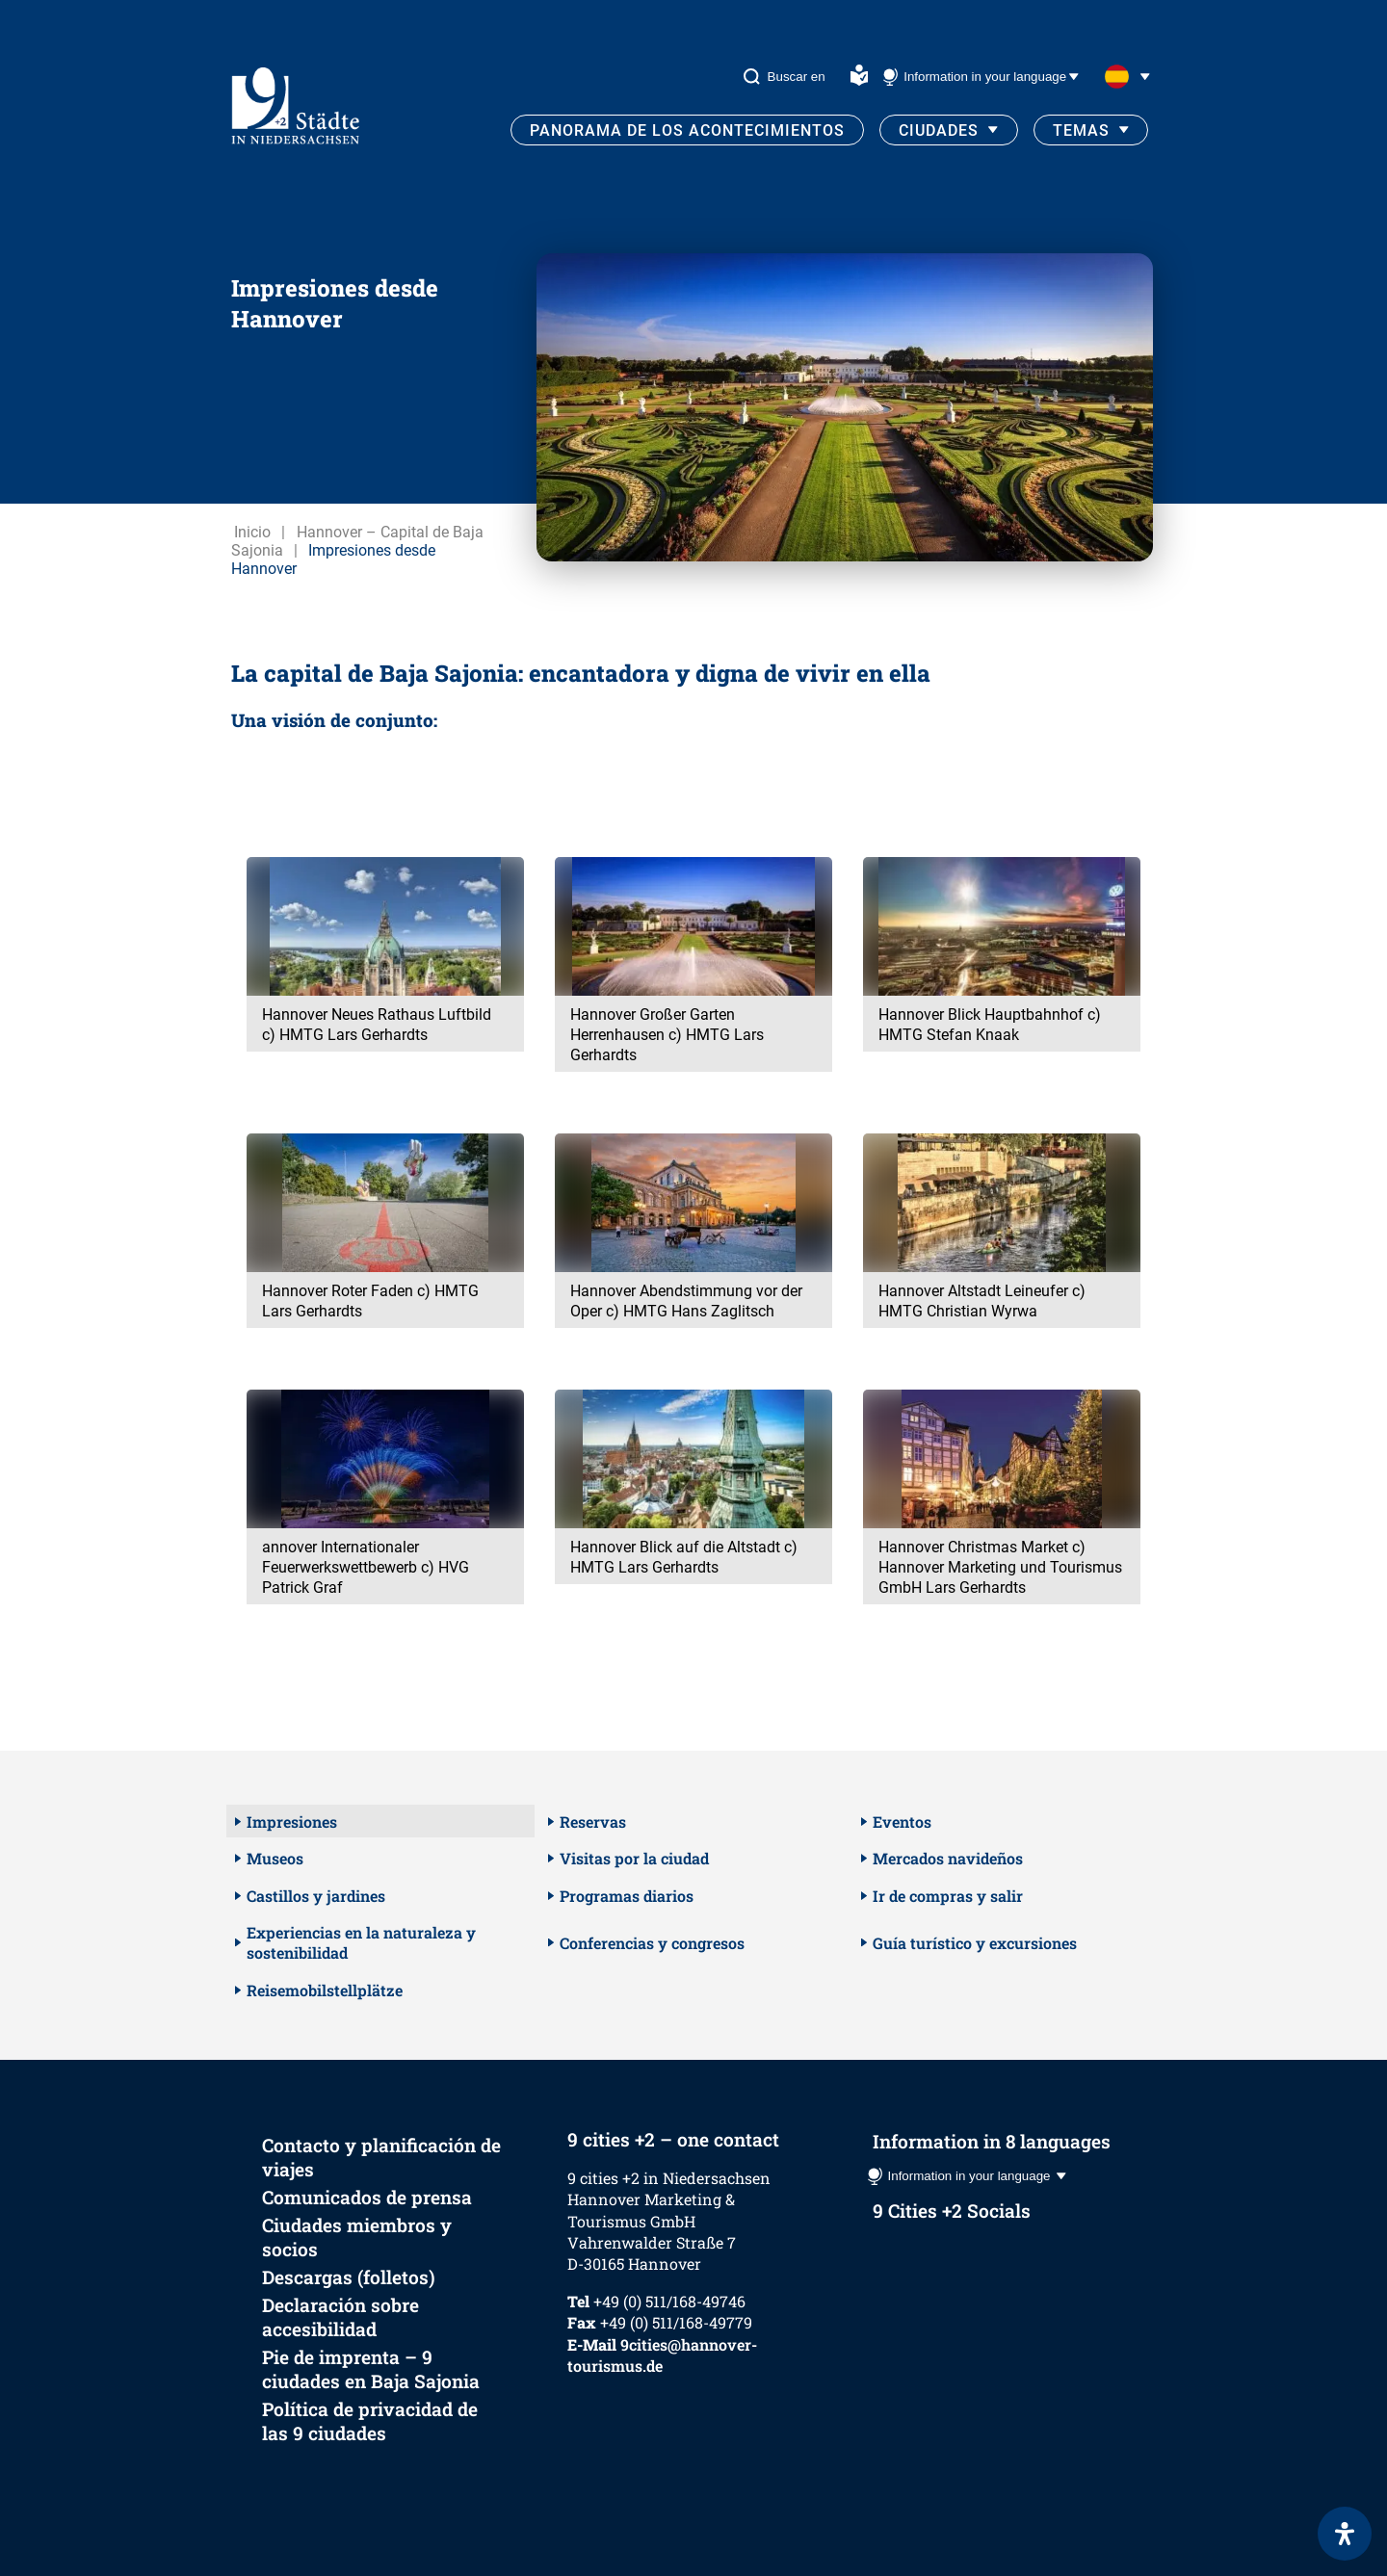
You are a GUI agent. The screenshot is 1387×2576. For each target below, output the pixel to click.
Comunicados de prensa (367, 2197)
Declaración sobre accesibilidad (340, 2317)
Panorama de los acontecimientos (687, 130)
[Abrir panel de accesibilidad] (1345, 2534)
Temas (1081, 130)
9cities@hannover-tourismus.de (662, 2355)
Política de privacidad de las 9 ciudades (370, 2421)
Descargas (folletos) (348, 2277)
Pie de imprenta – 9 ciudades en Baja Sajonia (371, 2369)
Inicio (252, 532)
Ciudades (939, 130)
